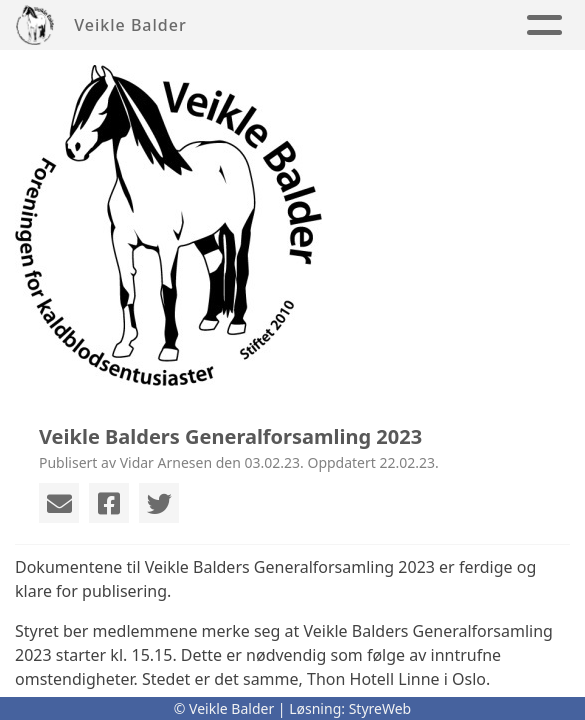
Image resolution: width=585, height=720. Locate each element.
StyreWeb (380, 708)
